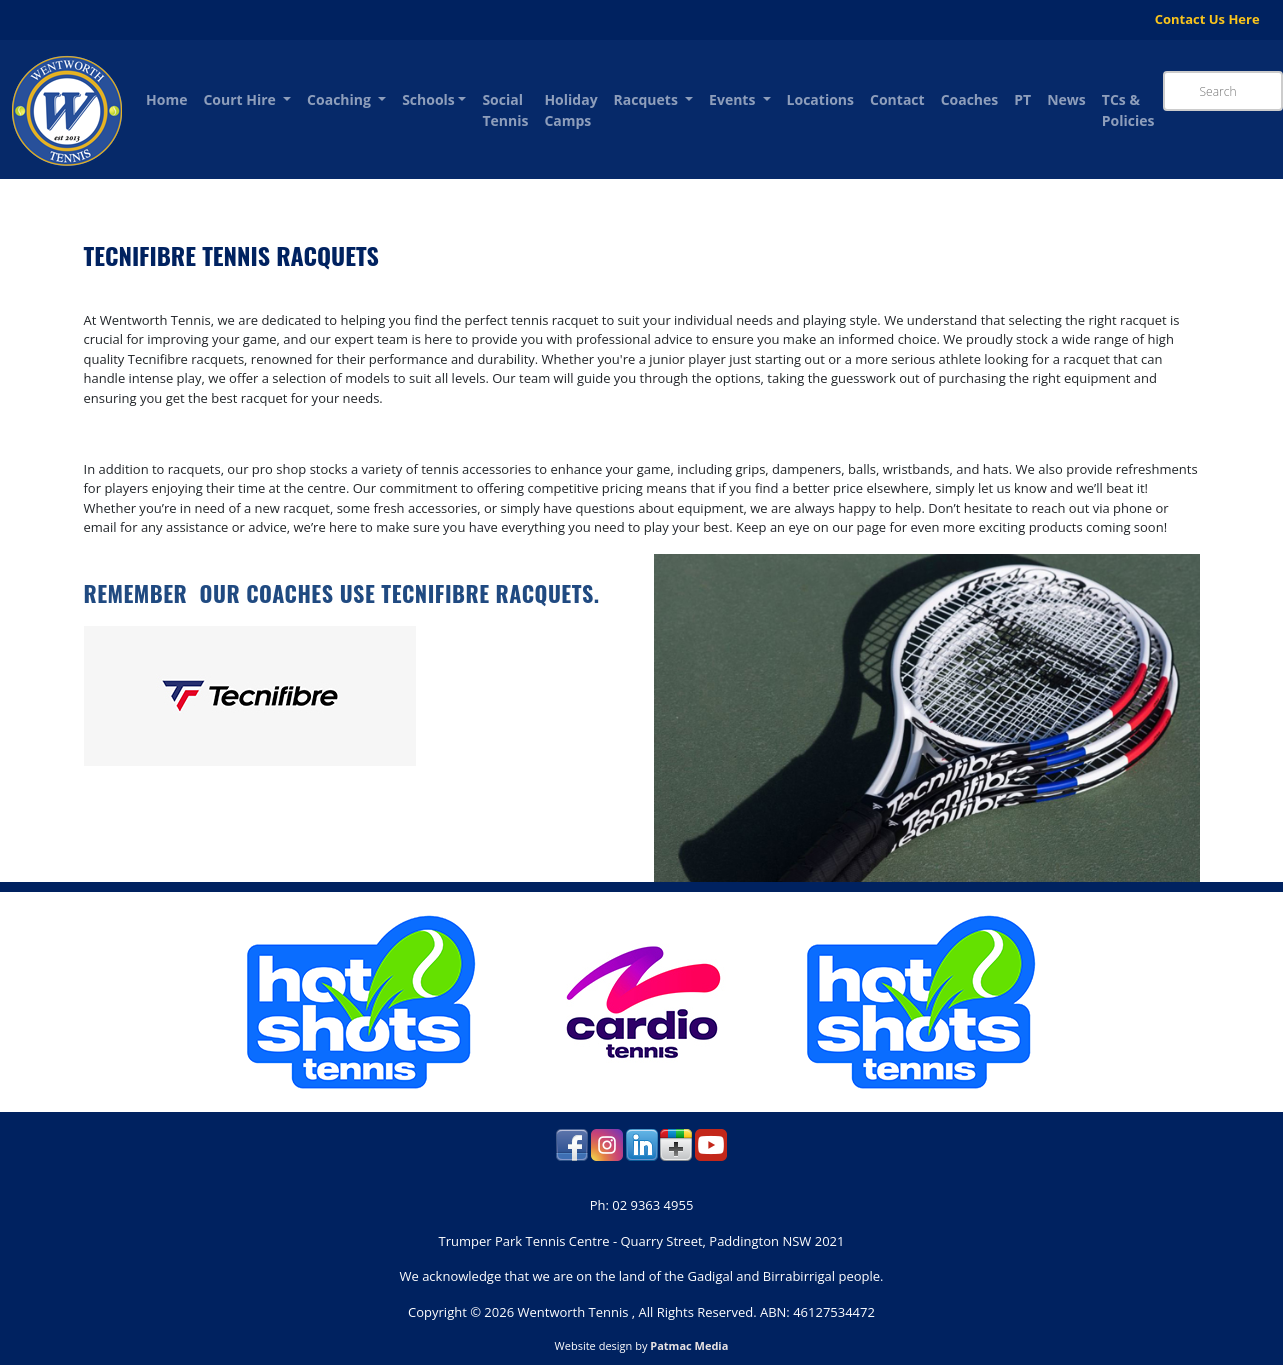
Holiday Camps (570, 110)
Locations (820, 99)
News (1066, 99)
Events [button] (734, 99)
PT (1022, 99)
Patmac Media (689, 1345)
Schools (428, 99)
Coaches (970, 99)
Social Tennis (505, 110)
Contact (897, 99)
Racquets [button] (648, 99)
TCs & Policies (1128, 110)
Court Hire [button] (241, 99)
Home (166, 99)
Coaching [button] (340, 99)
